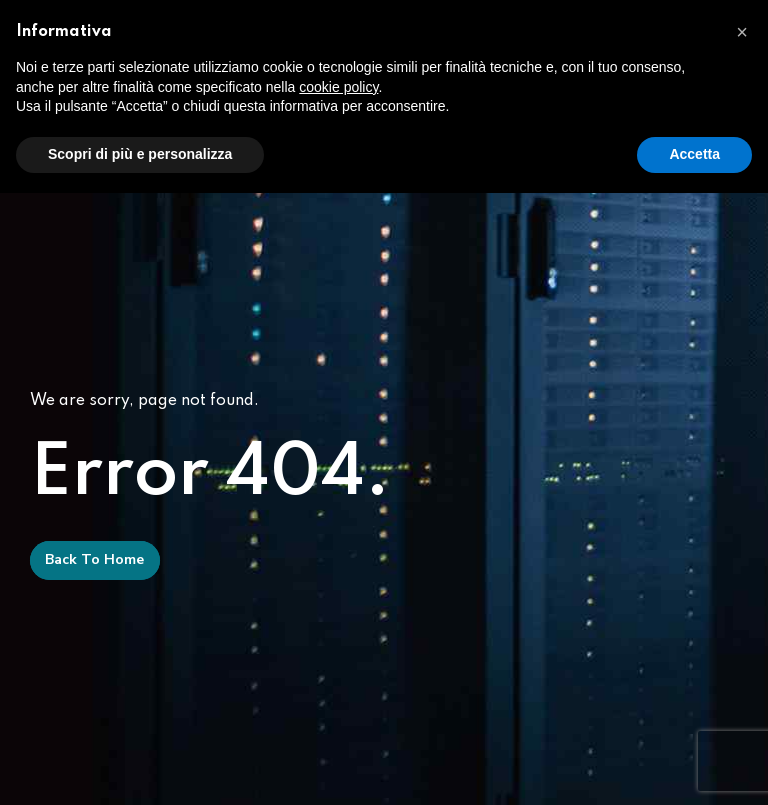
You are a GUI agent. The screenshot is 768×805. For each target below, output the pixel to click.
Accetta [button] (694, 154)
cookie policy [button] (338, 87)
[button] (742, 32)
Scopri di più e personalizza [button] (140, 154)
